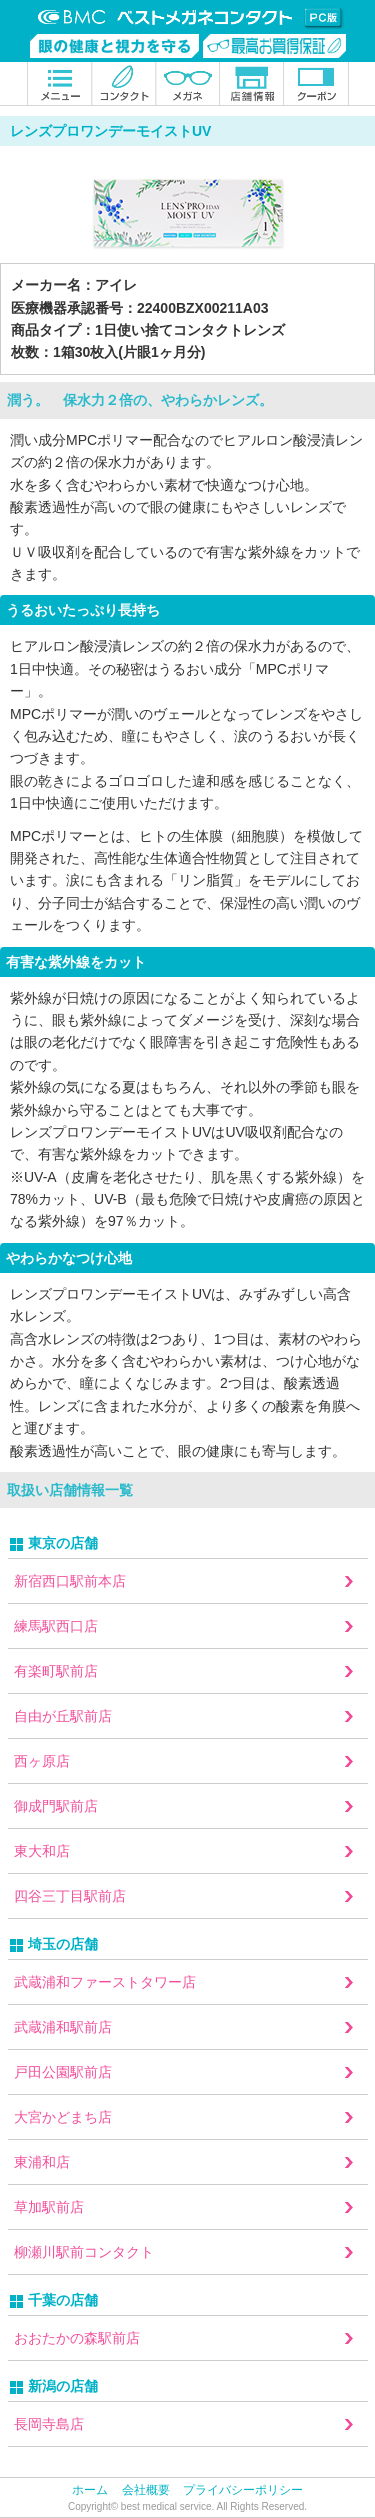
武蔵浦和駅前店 (63, 2027)
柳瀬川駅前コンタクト (84, 2252)
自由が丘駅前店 (63, 1716)
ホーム (90, 2490)
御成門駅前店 (56, 1806)
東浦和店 (42, 2162)
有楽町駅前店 (56, 1671)
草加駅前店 (49, 2207)
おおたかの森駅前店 (77, 2338)
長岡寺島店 (49, 2424)
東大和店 (42, 1851)
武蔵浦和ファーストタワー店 (105, 1982)
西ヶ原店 (42, 1761)
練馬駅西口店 (56, 1626)
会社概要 (146, 2490)
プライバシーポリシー (243, 2490)
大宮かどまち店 (63, 2117)
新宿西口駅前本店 (70, 1581)
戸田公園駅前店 (63, 2072)
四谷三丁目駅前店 (70, 1896)
